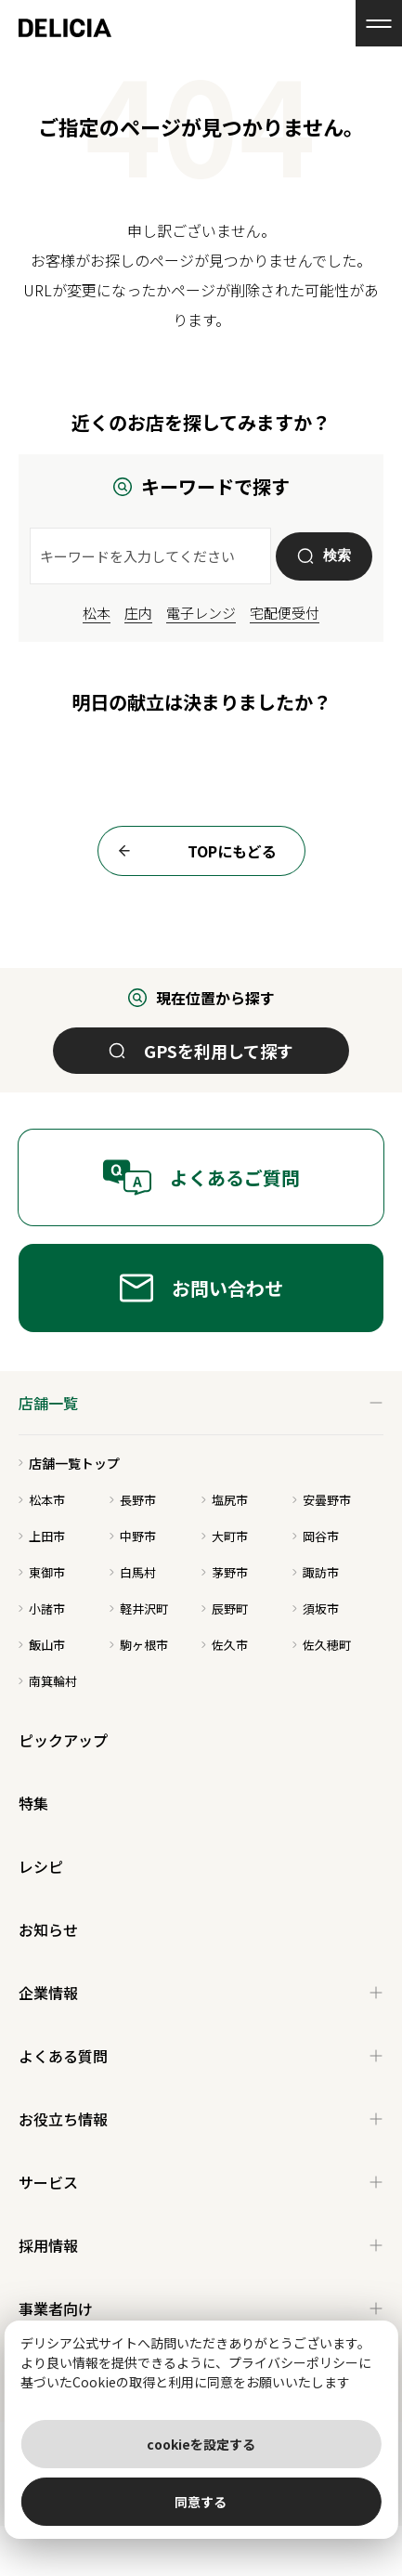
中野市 (133, 1536)
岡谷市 (315, 1536)
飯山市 (42, 1645)
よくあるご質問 (201, 1177)
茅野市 (224, 1572)
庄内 (138, 612)
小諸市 (42, 1608)
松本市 (42, 1500)
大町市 (224, 1536)
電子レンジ (201, 612)
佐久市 (224, 1645)
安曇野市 (321, 1500)
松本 (96, 612)
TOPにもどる (192, 851)
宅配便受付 (284, 612)
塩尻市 (224, 1500)
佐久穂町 (321, 1645)
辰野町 (224, 1608)
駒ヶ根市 (139, 1645)
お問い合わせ (201, 1288)
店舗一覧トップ (69, 1463)
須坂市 (315, 1608)
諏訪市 (315, 1572)
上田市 (42, 1536)
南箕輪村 (48, 1681)
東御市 (42, 1572)
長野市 (133, 1500)
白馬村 (133, 1572)
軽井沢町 (139, 1608)
